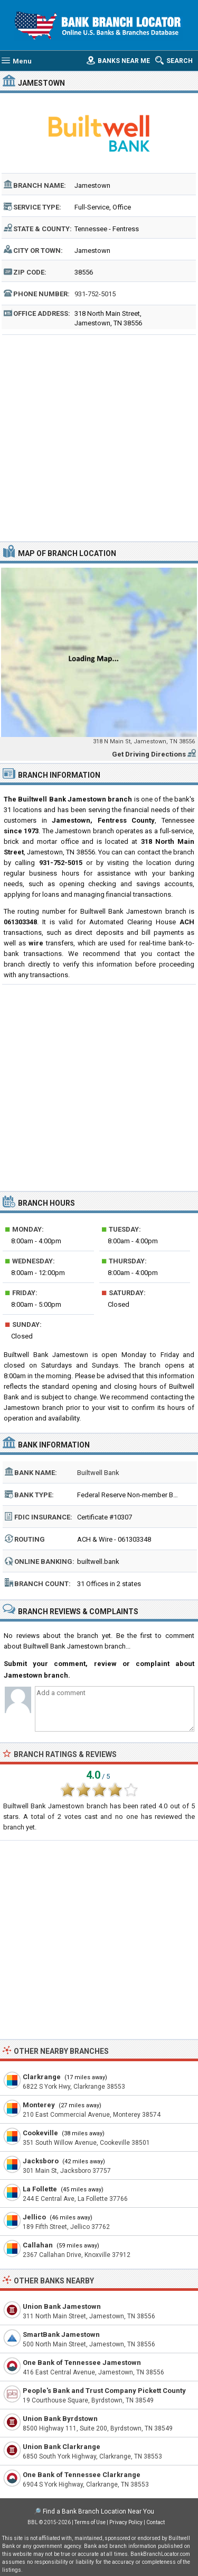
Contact (155, 2522)
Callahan (38, 2245)
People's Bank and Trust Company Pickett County (104, 2391)
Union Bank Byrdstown (60, 2419)
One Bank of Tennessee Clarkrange (81, 2475)
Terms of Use (90, 2522)
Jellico (34, 2217)
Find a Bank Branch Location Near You (98, 2511)
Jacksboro (41, 2161)
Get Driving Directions (149, 754)
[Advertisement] (99, 437)
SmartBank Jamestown (61, 2334)
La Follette (40, 2189)
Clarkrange (42, 2077)
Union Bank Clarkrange (61, 2447)
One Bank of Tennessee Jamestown (82, 2362)
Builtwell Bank (98, 1473)
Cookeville (40, 2133)
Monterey (39, 2105)
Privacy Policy (126, 2522)
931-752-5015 (95, 294)
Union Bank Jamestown (62, 2306)
